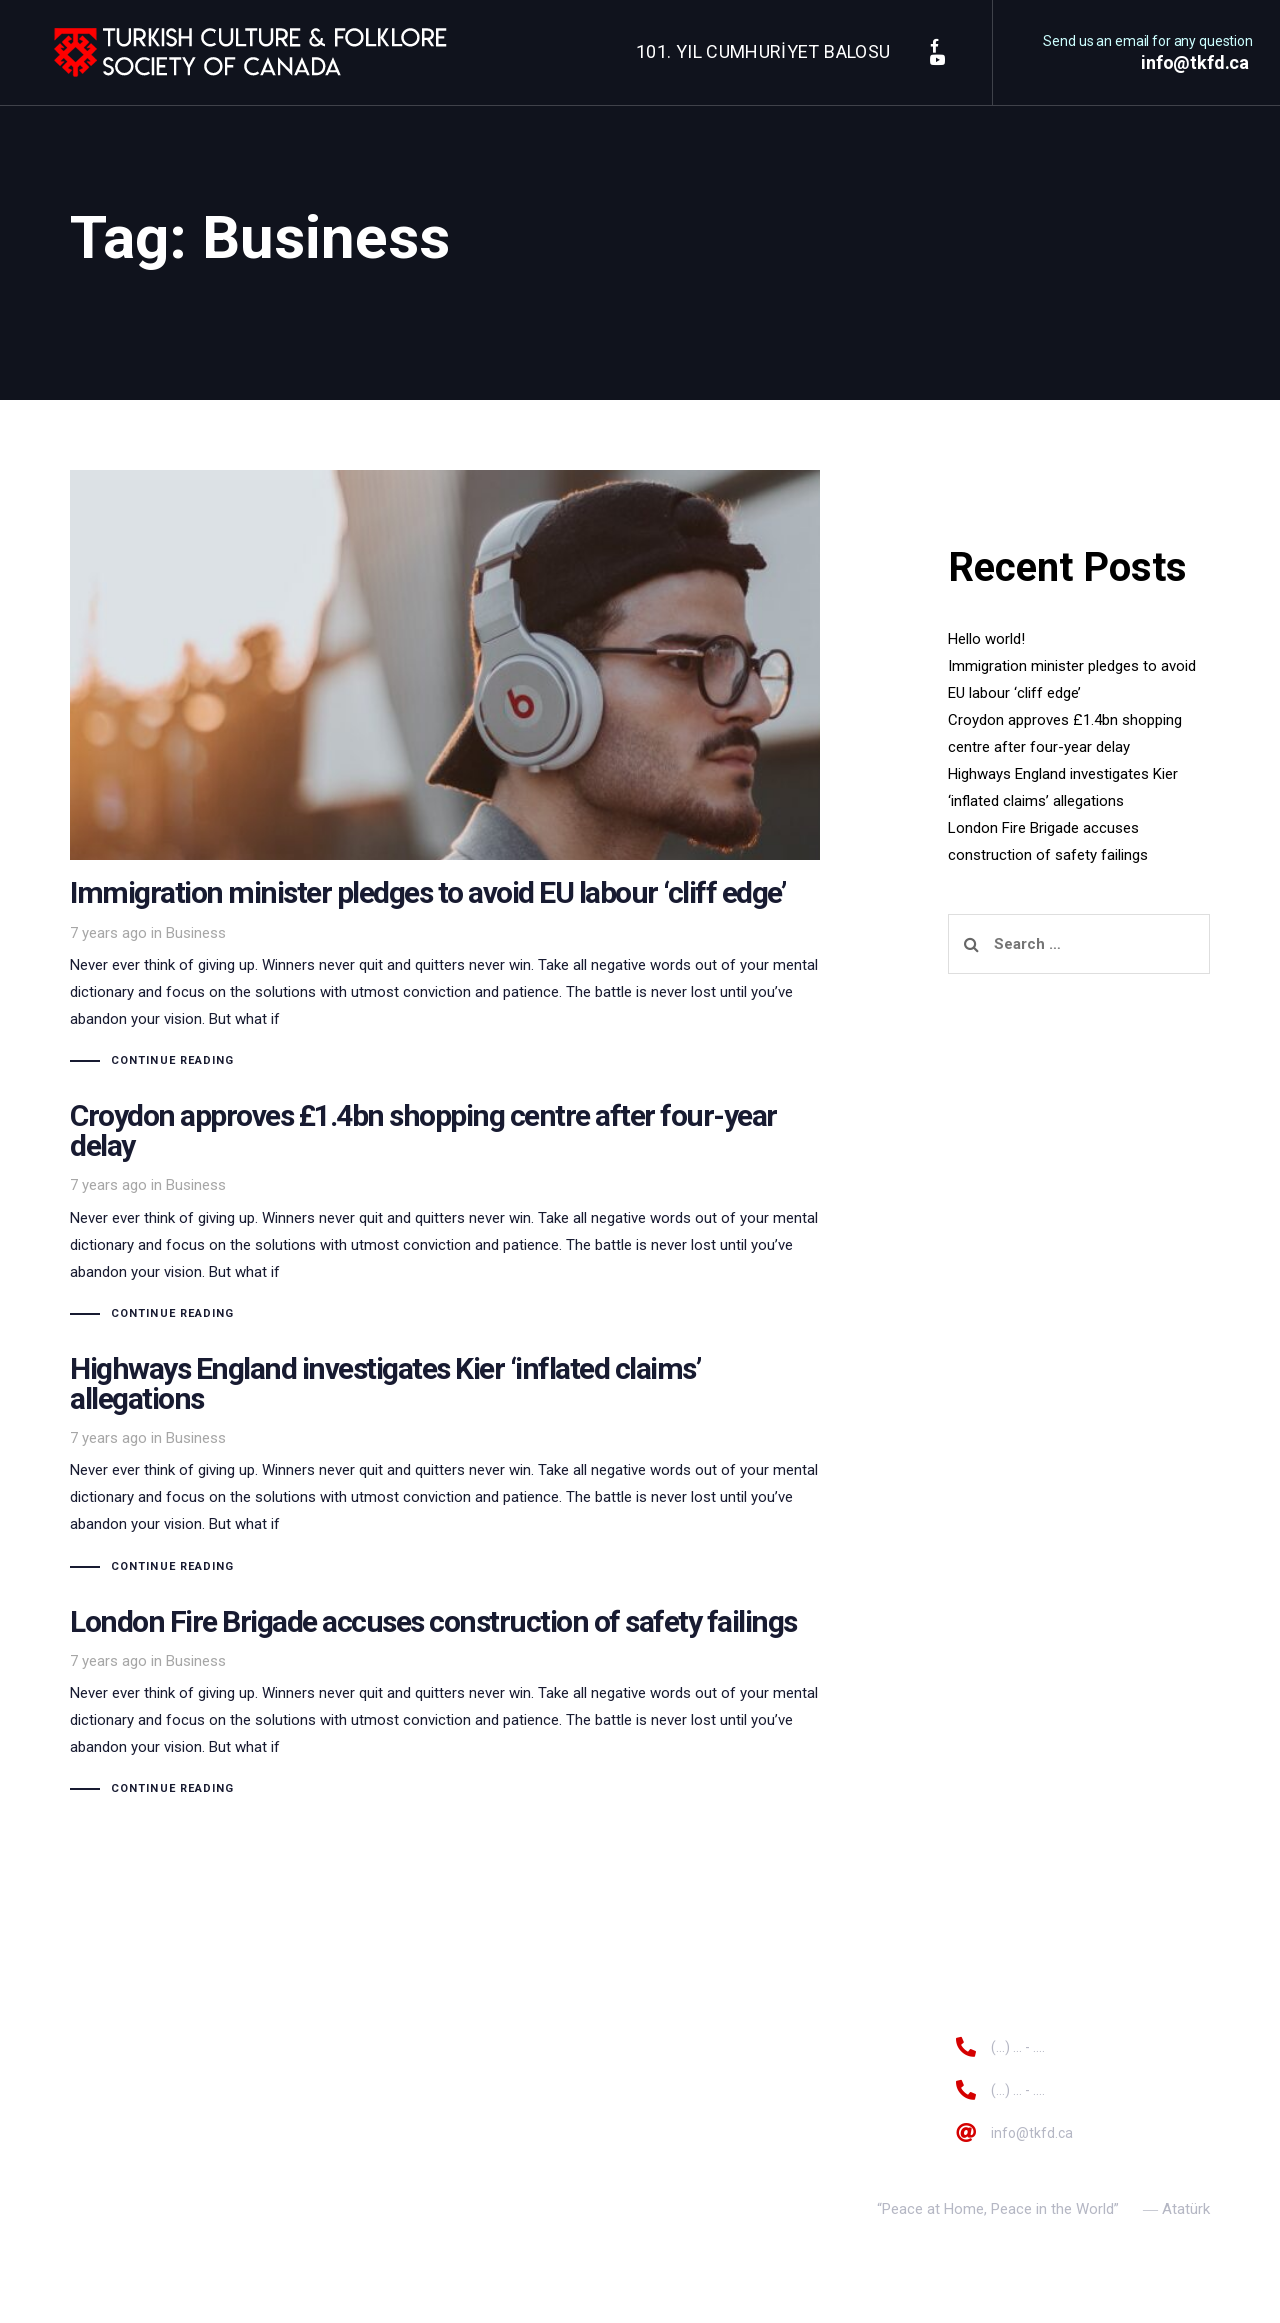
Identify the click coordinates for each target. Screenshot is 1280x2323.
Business (196, 933)
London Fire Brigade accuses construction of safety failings (445, 1703)
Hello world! (986, 639)
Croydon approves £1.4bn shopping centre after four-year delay (445, 1212)
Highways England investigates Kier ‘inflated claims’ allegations (445, 1465)
